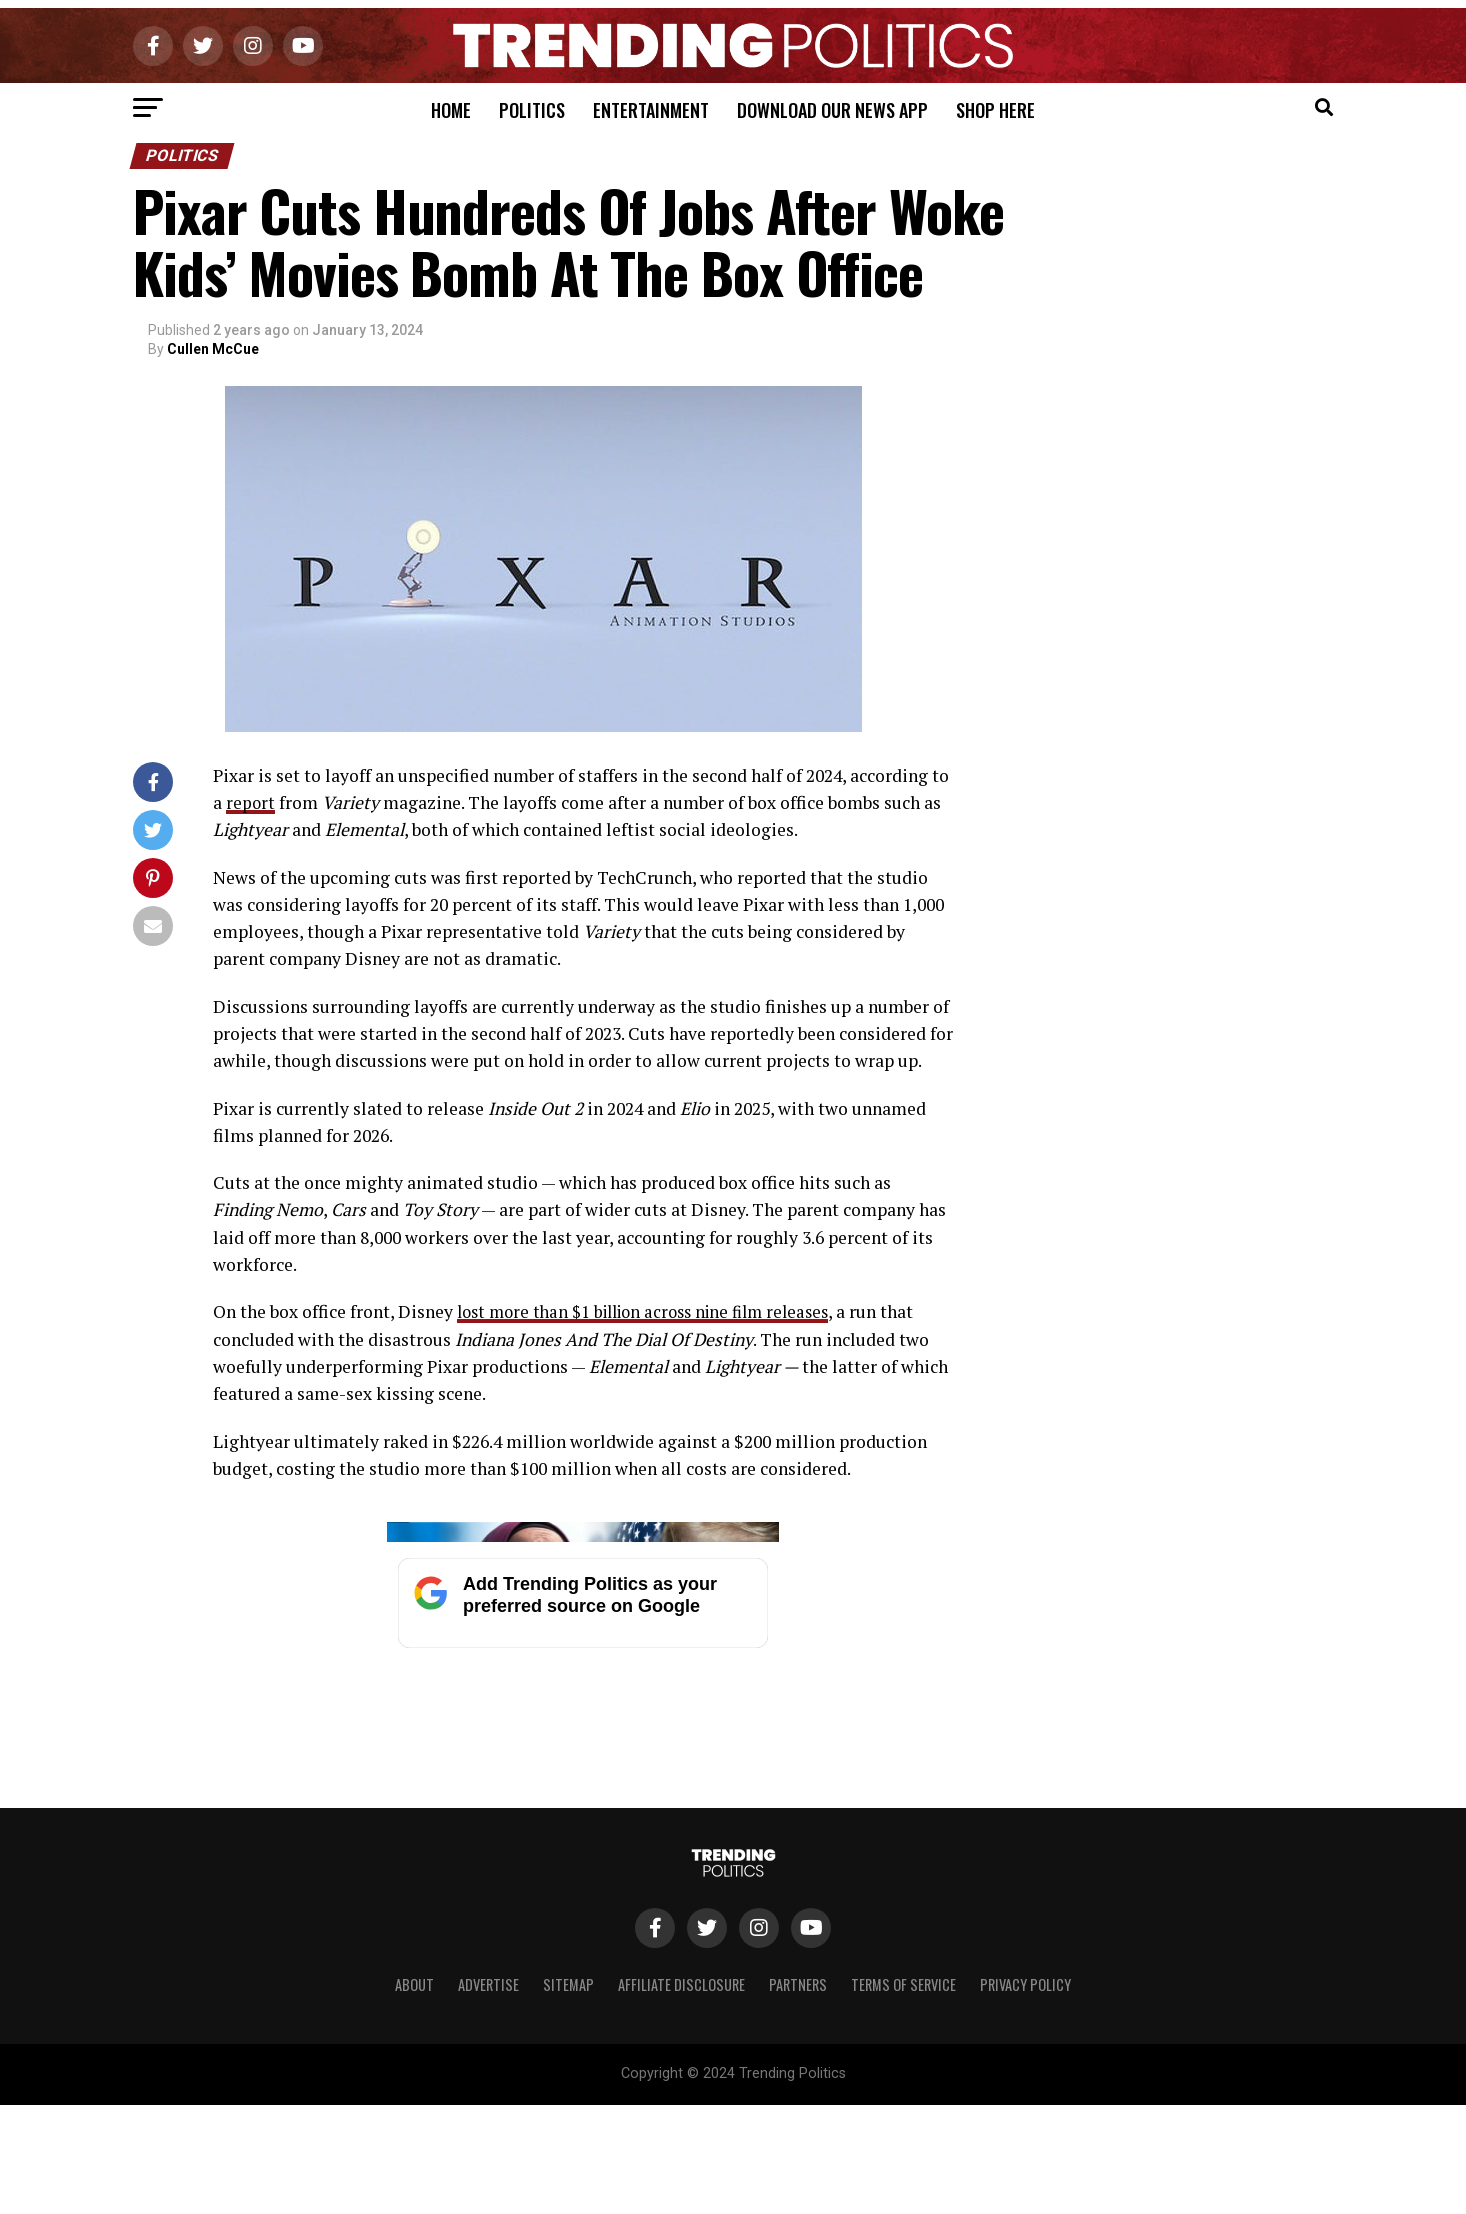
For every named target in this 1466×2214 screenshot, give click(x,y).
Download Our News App (832, 110)
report (251, 802)
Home (451, 110)
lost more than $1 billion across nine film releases (655, 1311)
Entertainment (651, 110)
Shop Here (995, 110)
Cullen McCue (213, 349)
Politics (532, 110)
